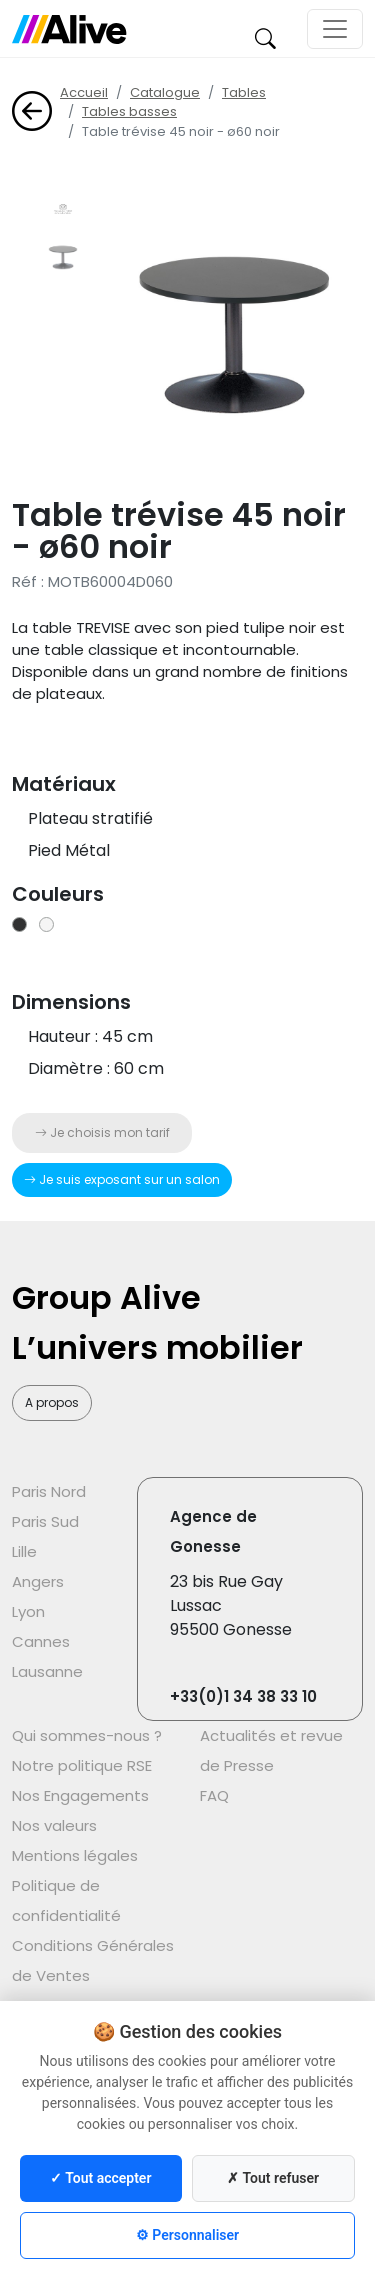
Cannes (41, 1641)
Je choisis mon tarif (102, 1132)
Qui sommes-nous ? (87, 1735)
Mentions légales (75, 1855)
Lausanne (47, 1671)
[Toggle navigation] (335, 29)
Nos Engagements (80, 1795)
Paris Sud (45, 1521)
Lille (24, 1551)
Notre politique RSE (82, 1765)
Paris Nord (49, 1491)
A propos (52, 1402)
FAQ (214, 1795)
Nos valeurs (54, 1825)
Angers (38, 1581)
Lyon (28, 1611)
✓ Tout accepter (100, 2178)
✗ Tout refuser (273, 2178)
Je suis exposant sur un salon (122, 1179)
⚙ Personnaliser (187, 2235)
